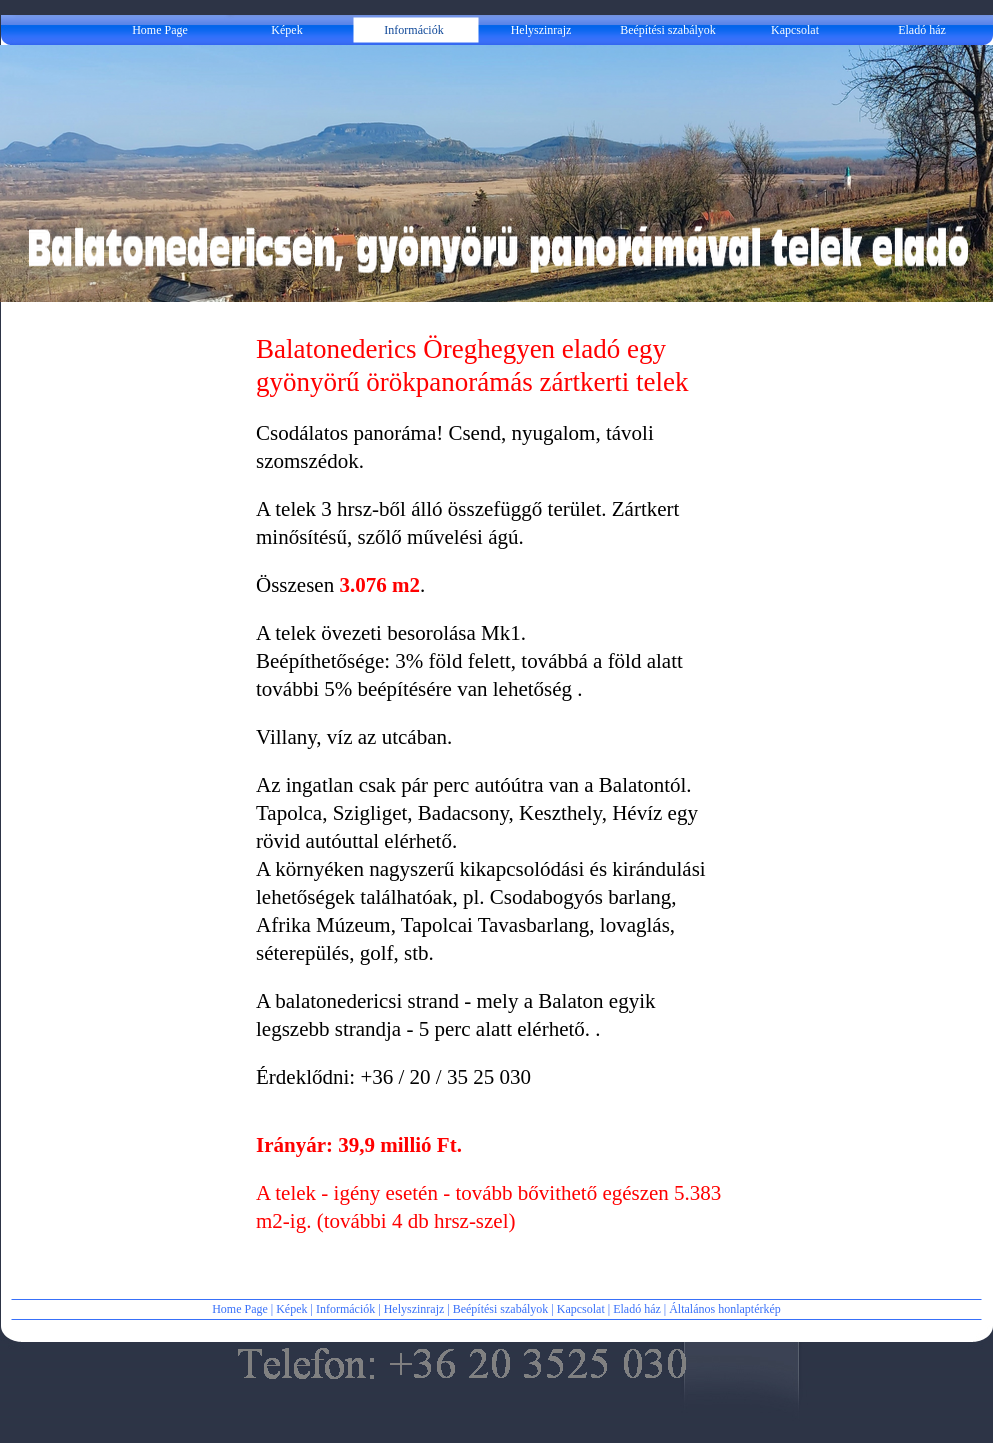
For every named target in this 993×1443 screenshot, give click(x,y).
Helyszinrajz (414, 1309)
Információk (345, 1309)
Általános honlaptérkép (725, 1309)
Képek (291, 1309)
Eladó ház (637, 1309)
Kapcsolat (581, 1309)
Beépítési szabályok (501, 1309)
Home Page (240, 1309)
